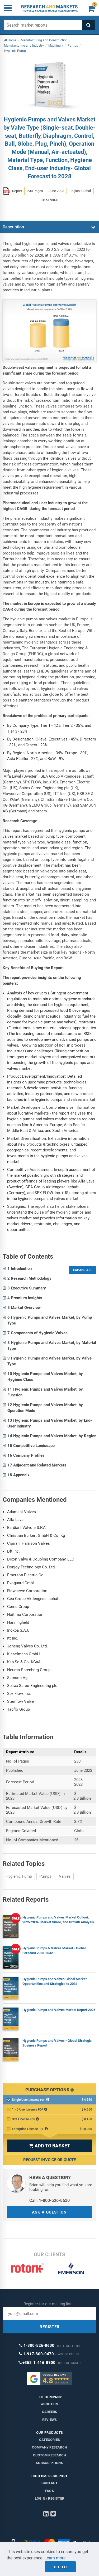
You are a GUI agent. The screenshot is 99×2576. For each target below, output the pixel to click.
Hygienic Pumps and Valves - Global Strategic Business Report (57, 2043)
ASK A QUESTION (49, 2212)
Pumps (45, 1876)
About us (49, 2404)
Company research (49, 2447)
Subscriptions (49, 2463)
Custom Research (49, 2455)
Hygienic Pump (19, 1876)
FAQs (49, 2491)
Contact (49, 2483)
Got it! (60, 2567)
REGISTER (50, 2326)
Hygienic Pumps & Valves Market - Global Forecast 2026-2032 (54, 1950)
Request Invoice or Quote (49, 2159)
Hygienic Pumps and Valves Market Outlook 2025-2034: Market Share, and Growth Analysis (58, 1919)
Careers (49, 2412)
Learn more (54, 2557)
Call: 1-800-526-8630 (49, 2200)
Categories (49, 2440)
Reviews (49, 2420)
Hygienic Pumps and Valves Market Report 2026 (58, 2010)
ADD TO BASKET (49, 2145)
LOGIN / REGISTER (49, 2498)
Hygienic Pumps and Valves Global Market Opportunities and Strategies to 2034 (54, 1981)
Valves (65, 1876)
